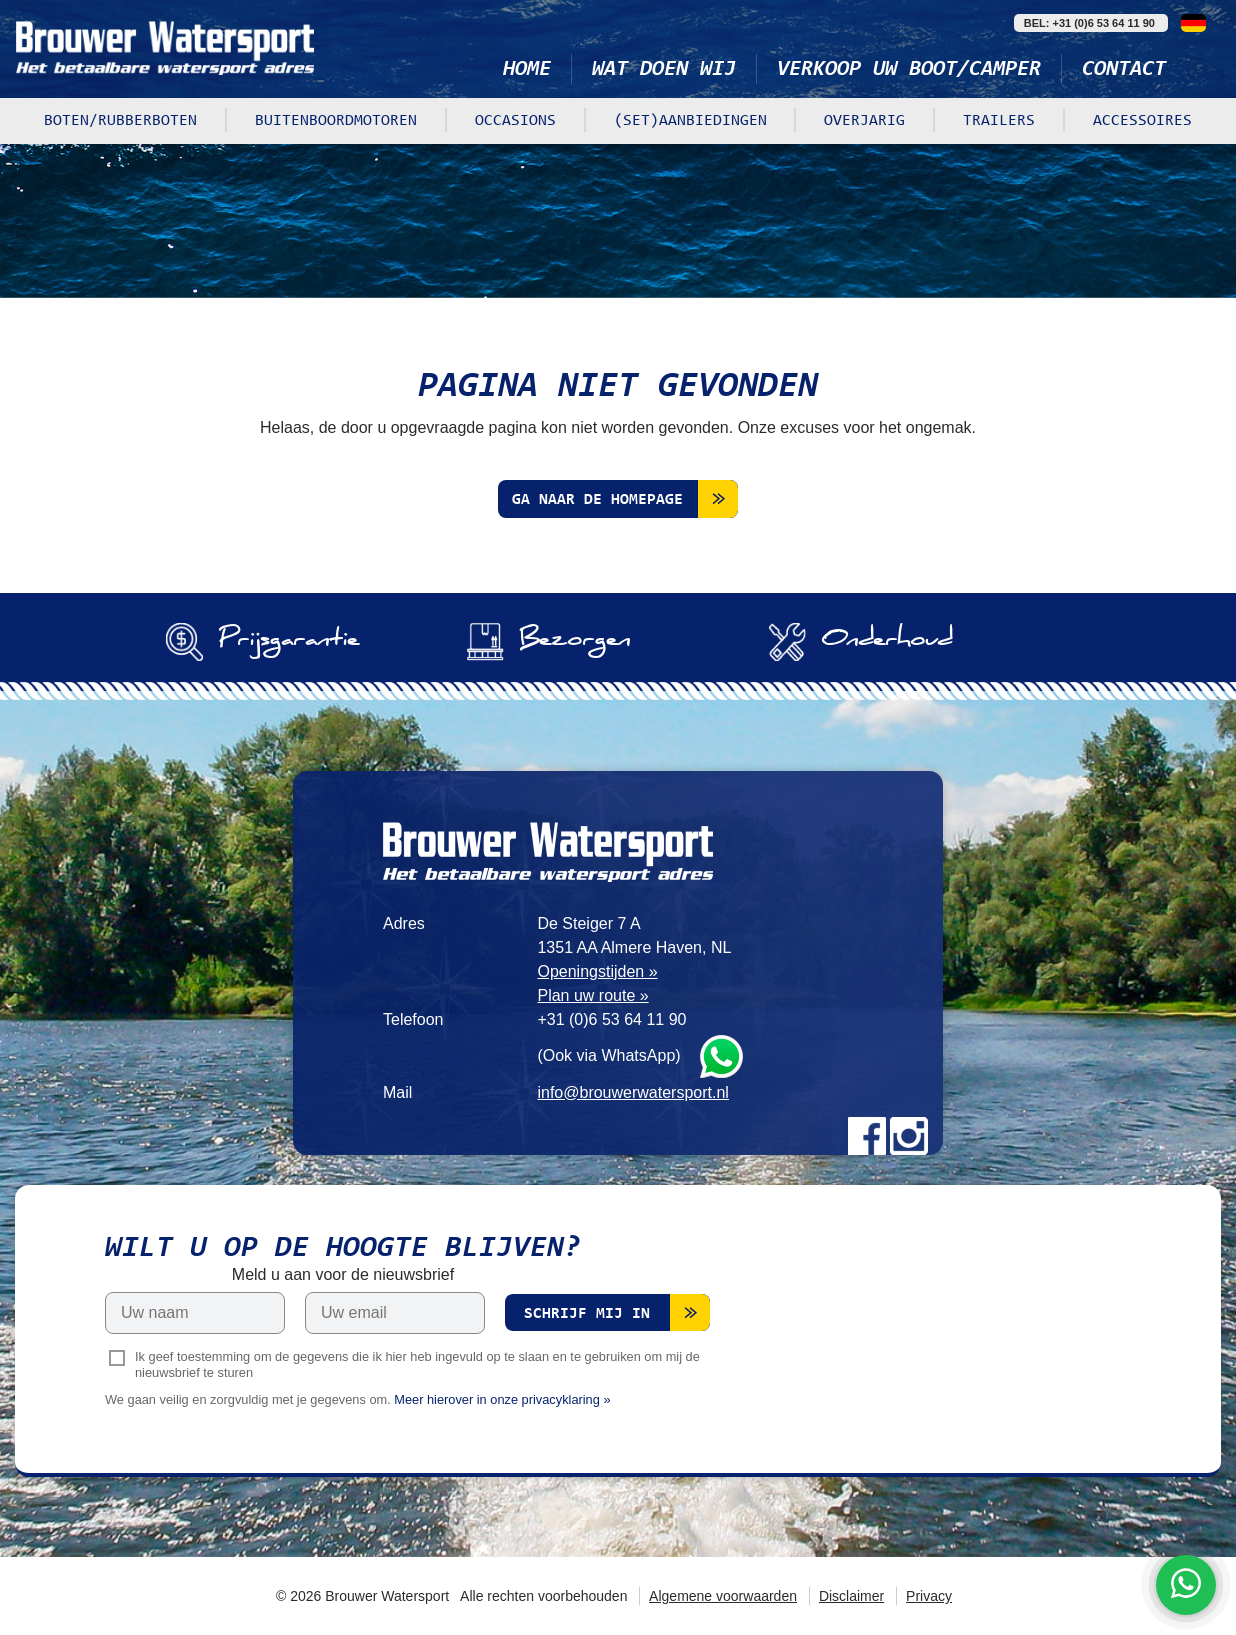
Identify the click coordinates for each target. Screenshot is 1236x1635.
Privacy (929, 1596)
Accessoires (1142, 121)
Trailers (999, 121)
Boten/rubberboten (120, 121)
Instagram (909, 1136)
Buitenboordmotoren (336, 121)
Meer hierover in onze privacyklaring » (502, 1399)
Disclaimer (851, 1596)
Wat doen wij (664, 70)
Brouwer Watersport (165, 47)
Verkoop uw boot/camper (909, 70)
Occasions (515, 121)
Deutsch (1193, 23)
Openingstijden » (597, 971)
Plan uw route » (592, 995)
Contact (1124, 70)
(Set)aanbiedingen (690, 121)
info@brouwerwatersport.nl (632, 1092)
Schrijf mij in (587, 1314)
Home (527, 70)
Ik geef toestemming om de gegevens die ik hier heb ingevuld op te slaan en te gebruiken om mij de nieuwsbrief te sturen (417, 1365)
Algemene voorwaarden (723, 1596)
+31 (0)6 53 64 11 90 (611, 1019)
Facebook (867, 1136)
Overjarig (864, 121)
